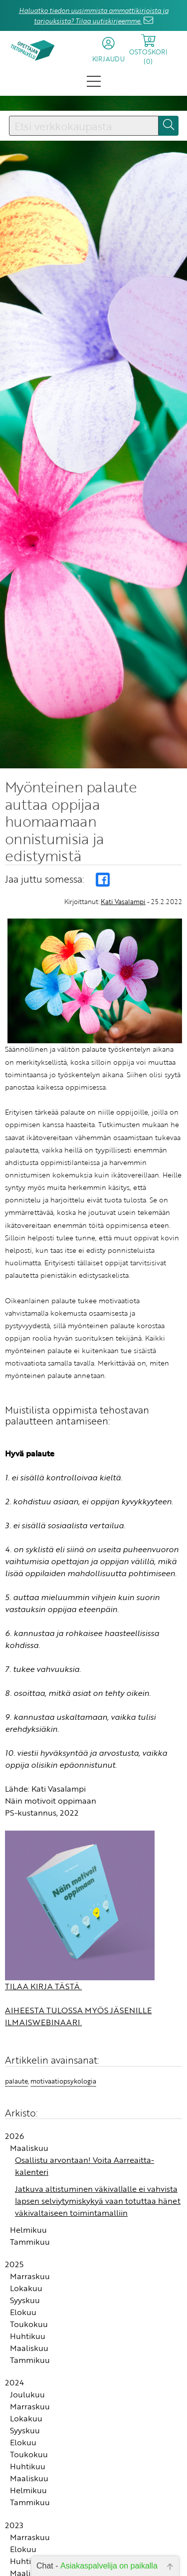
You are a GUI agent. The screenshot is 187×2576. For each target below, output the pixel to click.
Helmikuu (28, 2224)
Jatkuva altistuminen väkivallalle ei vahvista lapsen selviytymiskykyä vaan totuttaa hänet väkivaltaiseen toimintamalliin (98, 2195)
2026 (14, 2130)
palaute (16, 2075)
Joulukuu (27, 2388)
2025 (14, 2258)
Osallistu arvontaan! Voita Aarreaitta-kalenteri (84, 2160)
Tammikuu (30, 2236)
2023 (14, 2519)
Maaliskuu (29, 2142)
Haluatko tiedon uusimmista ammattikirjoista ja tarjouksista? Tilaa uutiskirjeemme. (94, 15)
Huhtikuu (27, 2330)
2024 (14, 2376)
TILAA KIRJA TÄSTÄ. (43, 1980)
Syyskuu (25, 2294)
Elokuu (23, 2306)
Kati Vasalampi (123, 896)
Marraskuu (30, 2270)
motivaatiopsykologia (63, 2075)
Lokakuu (26, 2282)
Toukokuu (29, 2318)
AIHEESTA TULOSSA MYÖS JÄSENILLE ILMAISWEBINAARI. (78, 2010)
